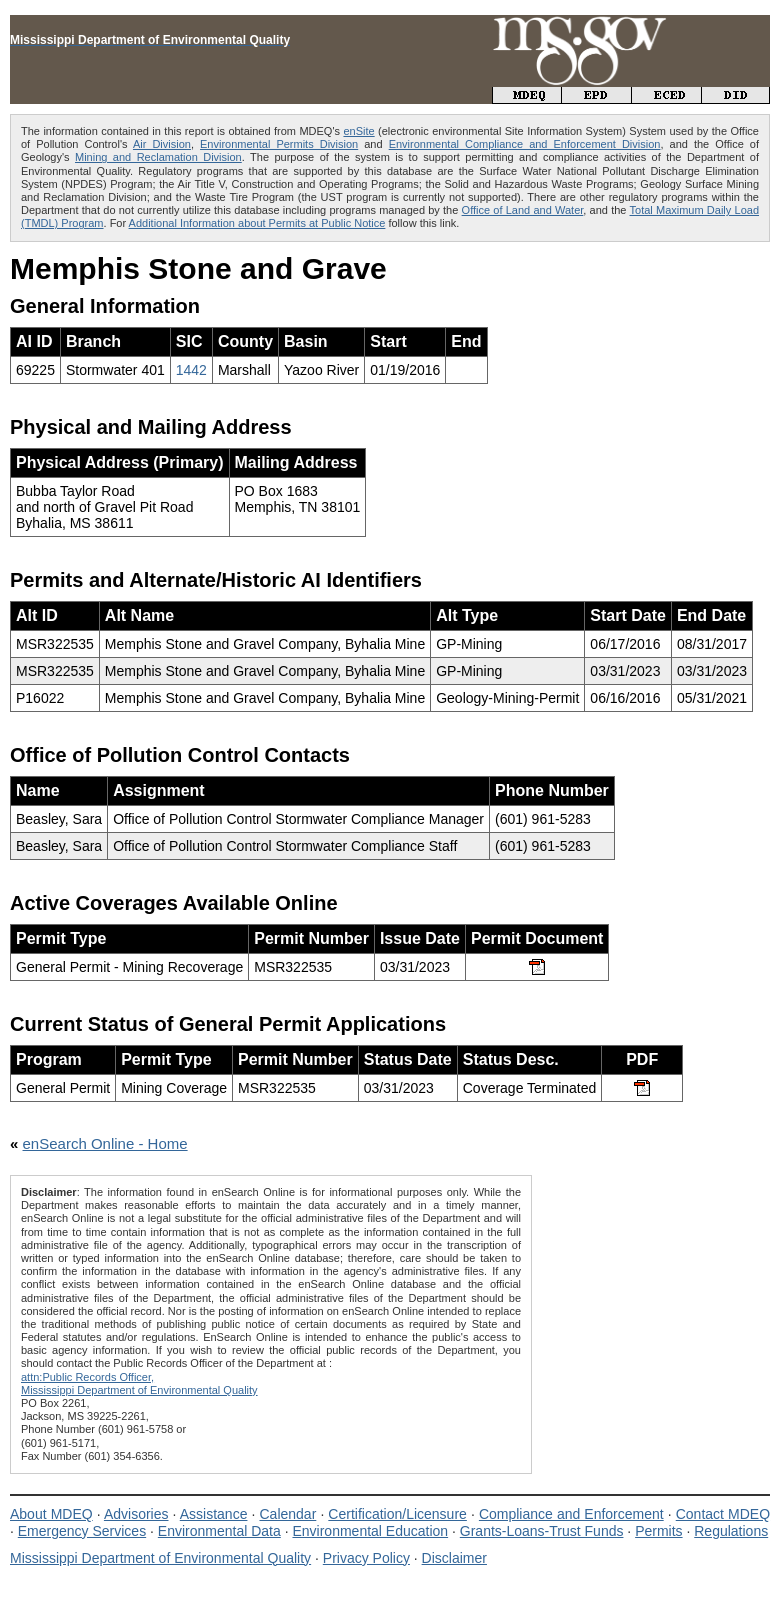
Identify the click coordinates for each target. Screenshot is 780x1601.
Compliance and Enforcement (571, 1514)
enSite (358, 131)
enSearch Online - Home (105, 1143)
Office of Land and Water (523, 210)
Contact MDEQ (723, 1514)
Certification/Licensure (397, 1514)
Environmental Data (219, 1531)
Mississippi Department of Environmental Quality (160, 1558)
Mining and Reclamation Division (158, 157)
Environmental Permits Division (279, 144)
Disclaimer (454, 1558)
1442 (191, 370)
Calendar (287, 1514)
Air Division (162, 144)
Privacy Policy (366, 1558)
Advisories (136, 1514)
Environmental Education (370, 1531)
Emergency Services (82, 1531)
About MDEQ (51, 1514)
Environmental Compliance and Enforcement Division (525, 144)
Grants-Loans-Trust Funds (542, 1531)
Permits (658, 1531)
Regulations (731, 1531)
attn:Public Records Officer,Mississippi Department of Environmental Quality (139, 1383)
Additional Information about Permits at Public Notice (257, 223)
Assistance (214, 1514)
